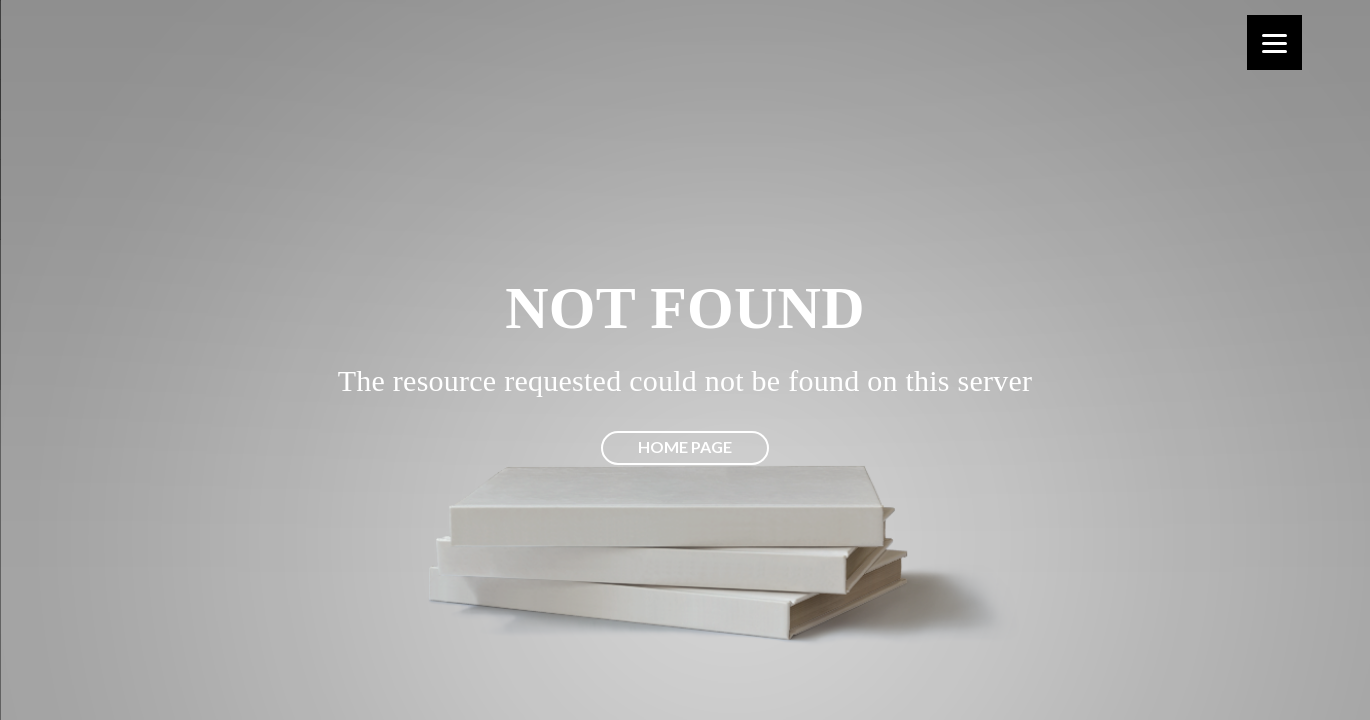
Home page (685, 446)
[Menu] (1274, 42)
